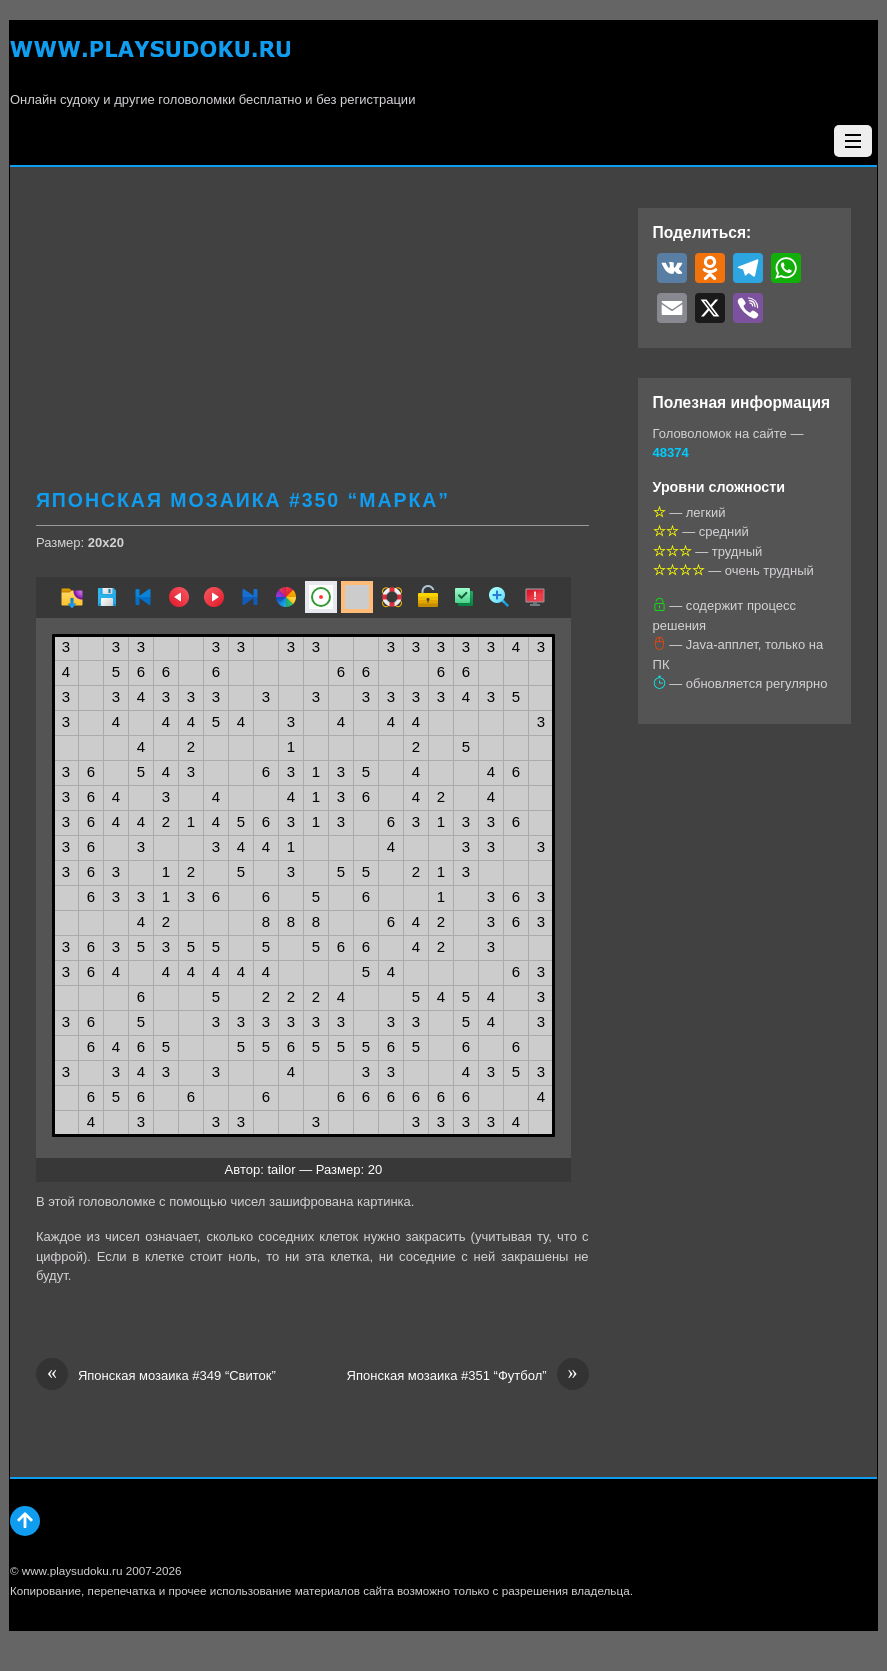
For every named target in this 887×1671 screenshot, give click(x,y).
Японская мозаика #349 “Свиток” (156, 1376)
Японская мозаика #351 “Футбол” (468, 1376)
